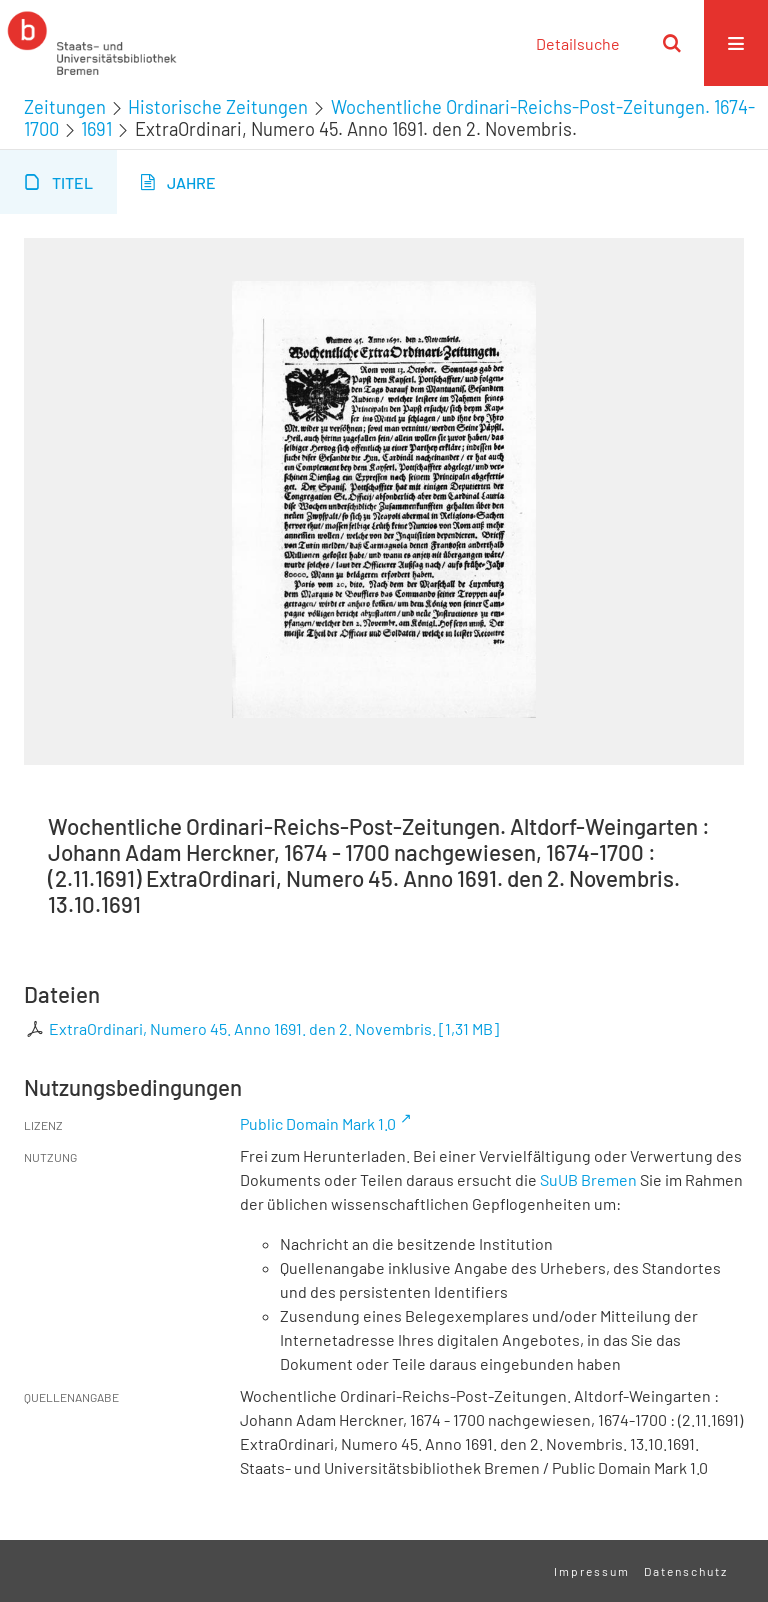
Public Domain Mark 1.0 (318, 1123)
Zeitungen (65, 107)
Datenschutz (686, 1571)
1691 (96, 129)
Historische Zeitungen (218, 107)
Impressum (592, 1571)
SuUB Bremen (588, 1179)
